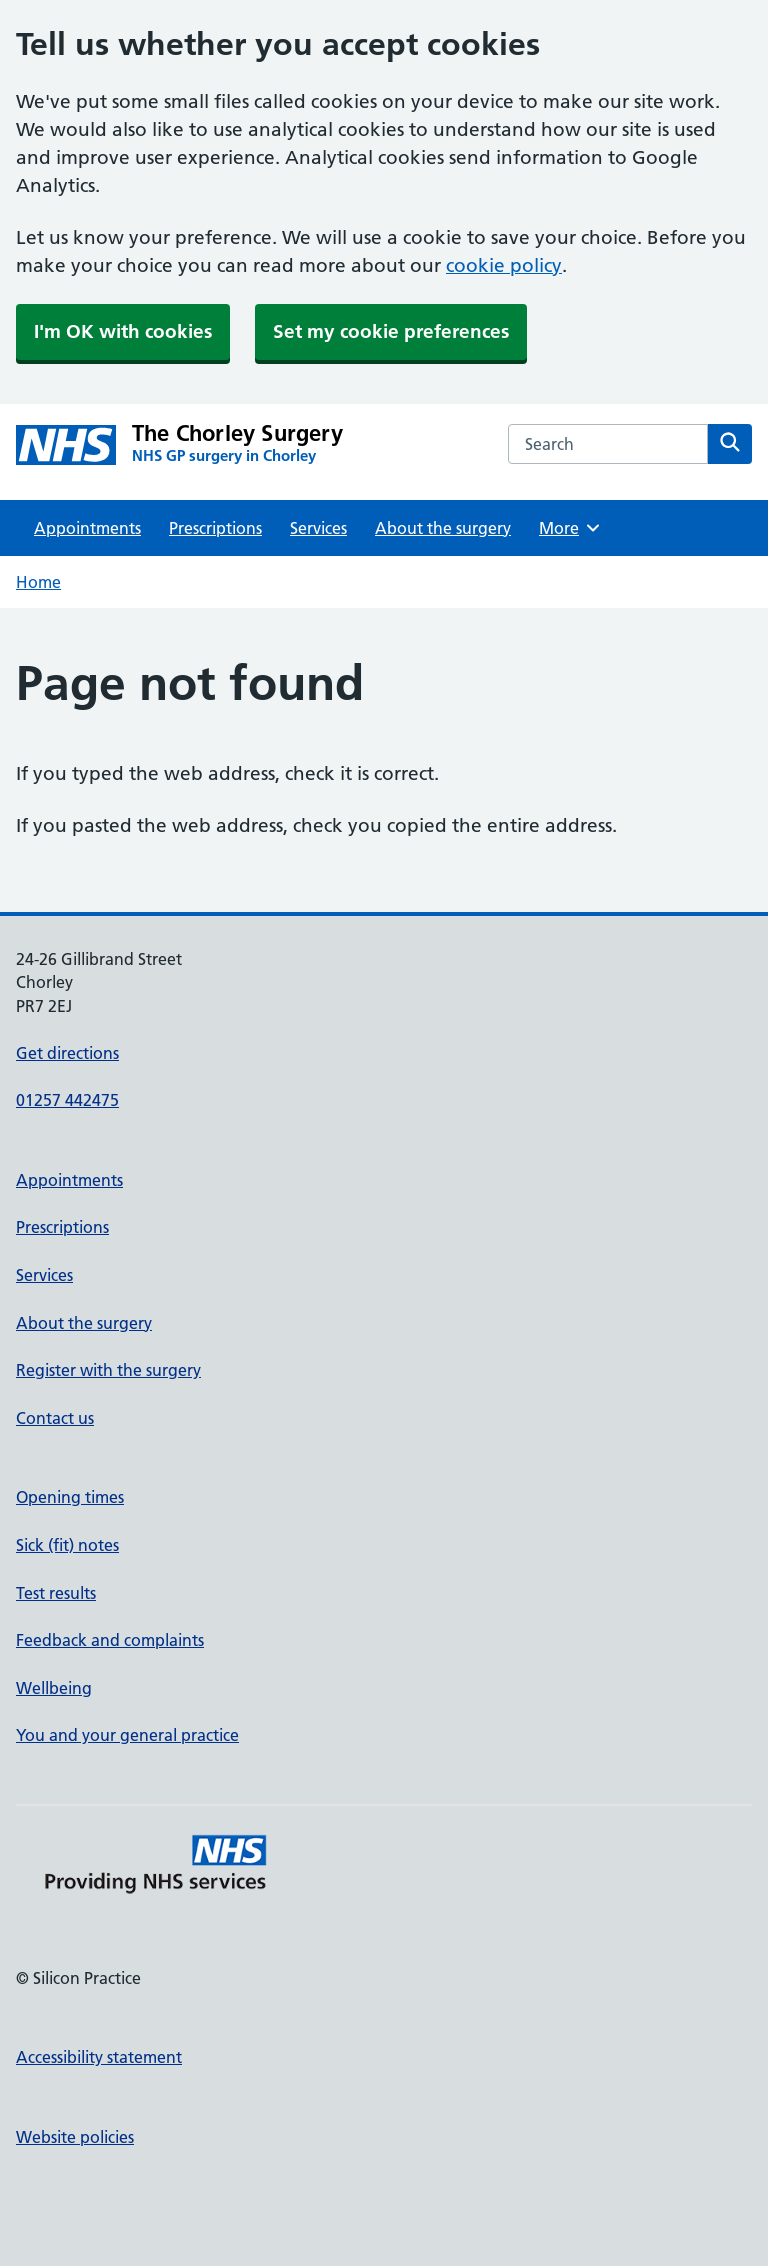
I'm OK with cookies (123, 331)
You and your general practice (127, 1735)
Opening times (70, 1497)
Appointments (87, 528)
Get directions (67, 1053)
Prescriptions (215, 528)
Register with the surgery (108, 1370)
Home (38, 582)
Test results (56, 1593)
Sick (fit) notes (67, 1545)
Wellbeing (54, 1688)
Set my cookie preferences (391, 331)
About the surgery (443, 528)
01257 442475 (67, 1100)
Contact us (55, 1418)
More (570, 528)
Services (318, 528)
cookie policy (504, 265)
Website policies (75, 2137)
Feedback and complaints (110, 1640)
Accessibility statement (99, 2057)
